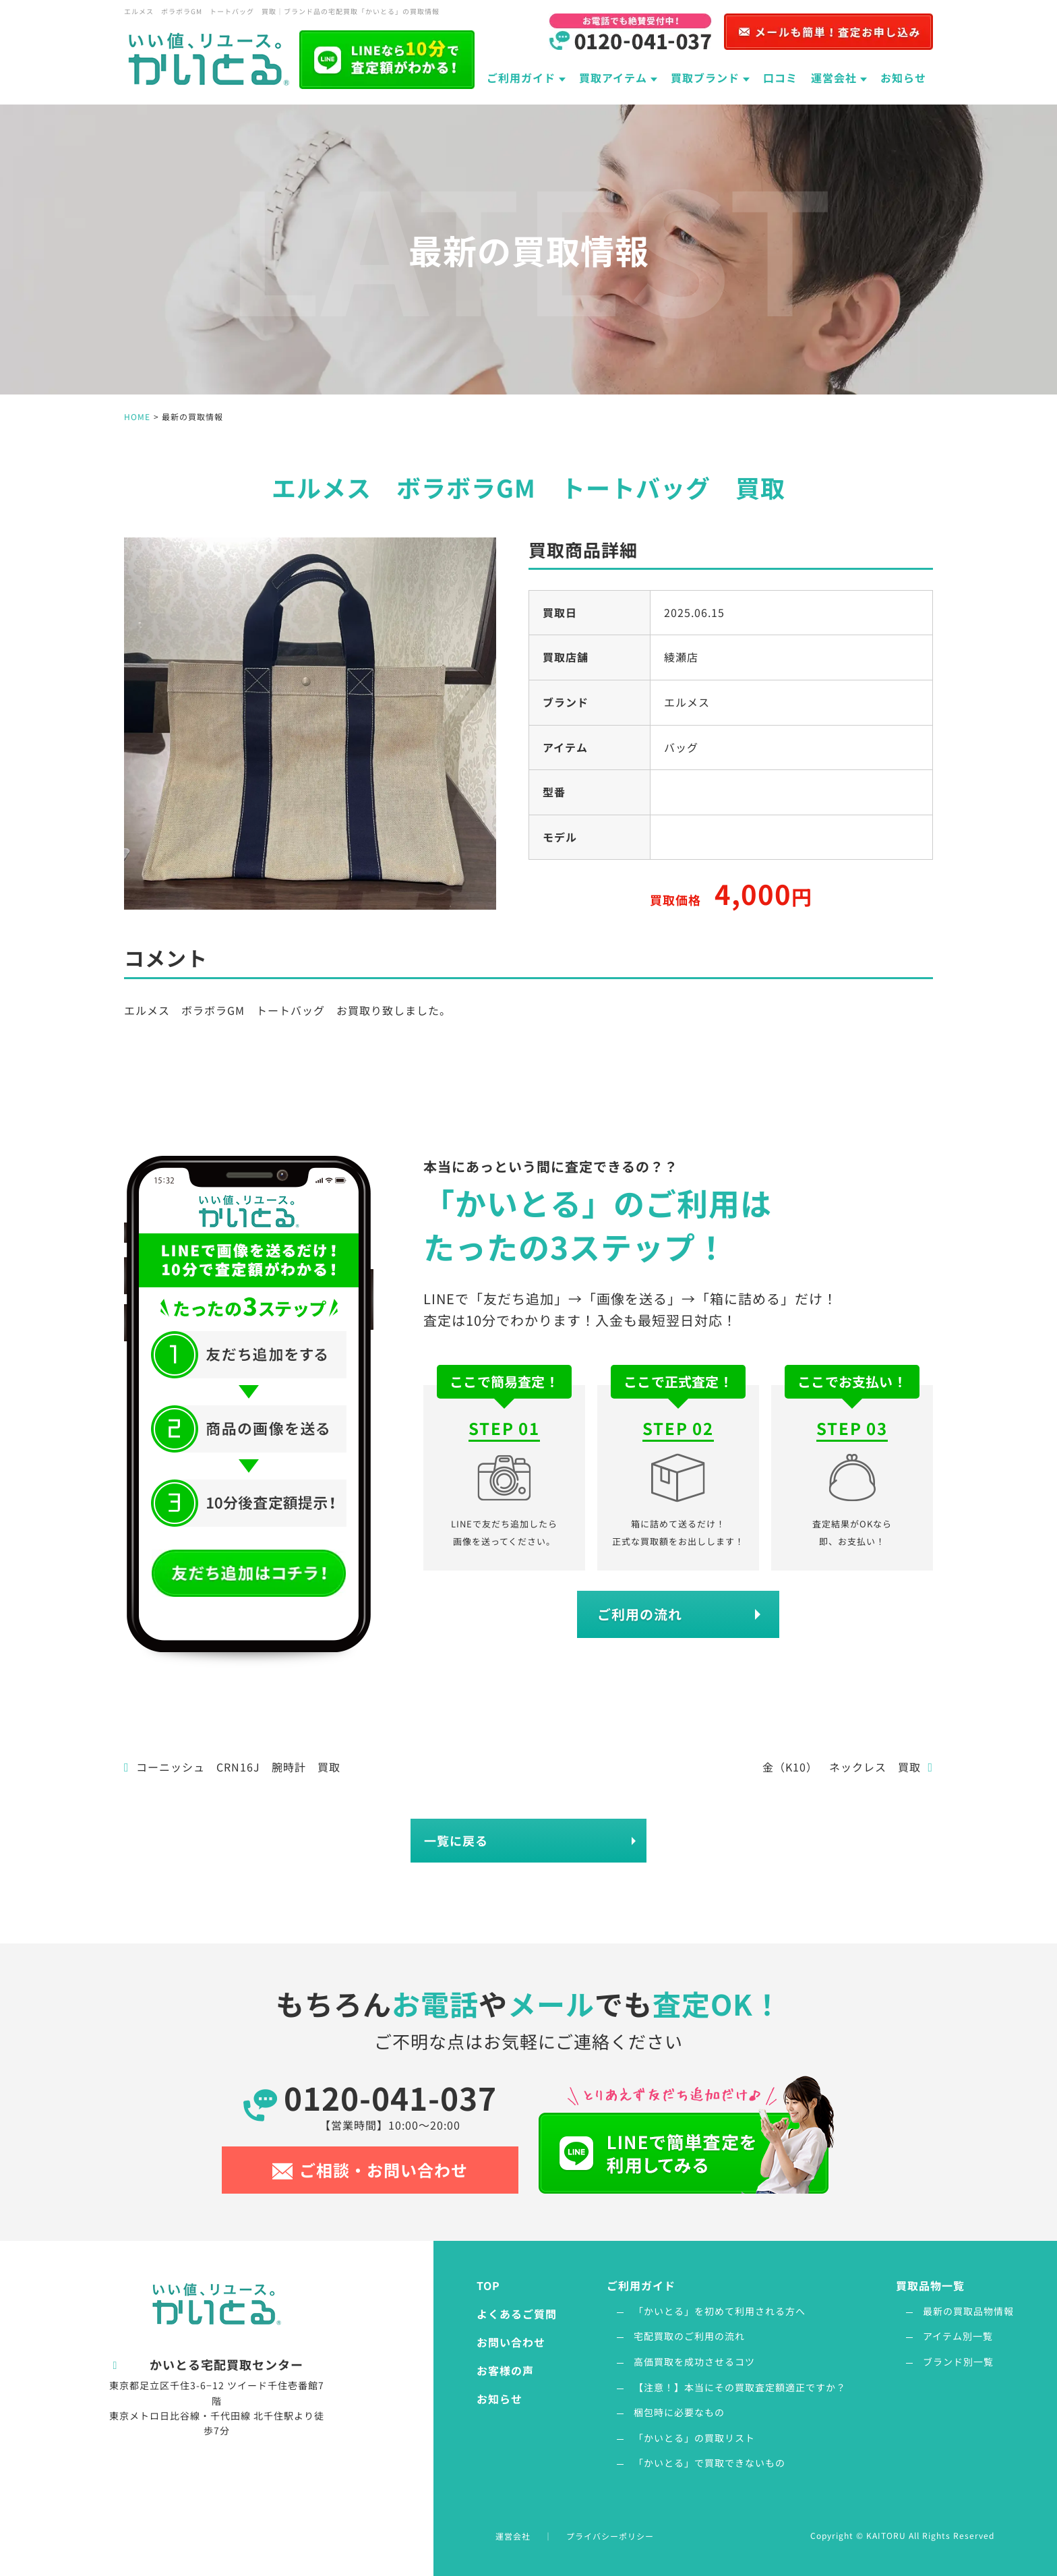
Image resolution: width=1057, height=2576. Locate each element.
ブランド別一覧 (958, 2361)
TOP (488, 2285)
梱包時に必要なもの (679, 2412)
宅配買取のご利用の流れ (689, 2336)
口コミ (780, 77)
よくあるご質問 (517, 2314)
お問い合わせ (511, 2342)
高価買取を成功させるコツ (694, 2361)
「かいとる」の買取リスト (694, 2438)
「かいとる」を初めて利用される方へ (720, 2311)
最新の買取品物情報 (968, 2311)
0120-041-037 (390, 2104)
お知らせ (903, 77)
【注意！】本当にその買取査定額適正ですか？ (740, 2387)
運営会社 (513, 2536)
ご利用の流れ (639, 1614)
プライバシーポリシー (610, 2536)
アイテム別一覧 (958, 2336)
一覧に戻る (456, 1840)
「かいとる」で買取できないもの (709, 2462)
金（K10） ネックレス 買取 (847, 1767)
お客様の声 (505, 2370)
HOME (137, 416)
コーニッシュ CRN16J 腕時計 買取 (232, 1767)
